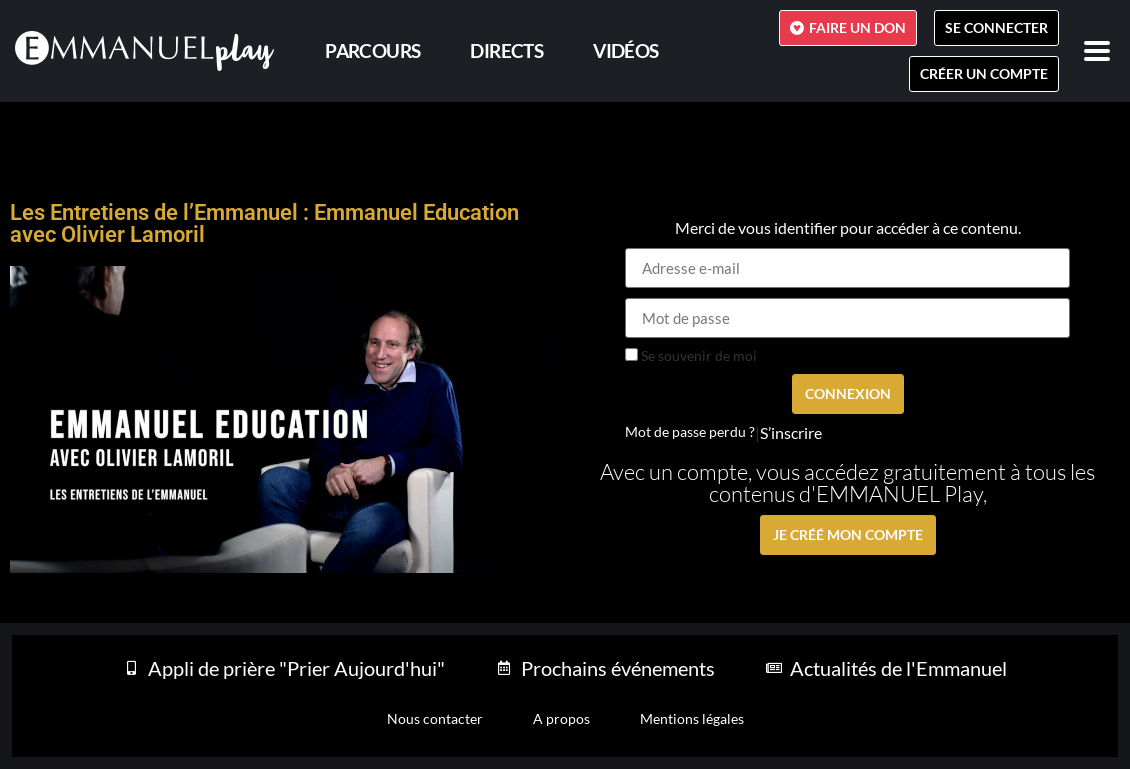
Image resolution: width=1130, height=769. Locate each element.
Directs (506, 50)
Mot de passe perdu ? (690, 432)
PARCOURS (372, 50)
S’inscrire (791, 433)
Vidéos (625, 50)
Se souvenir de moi (691, 356)
